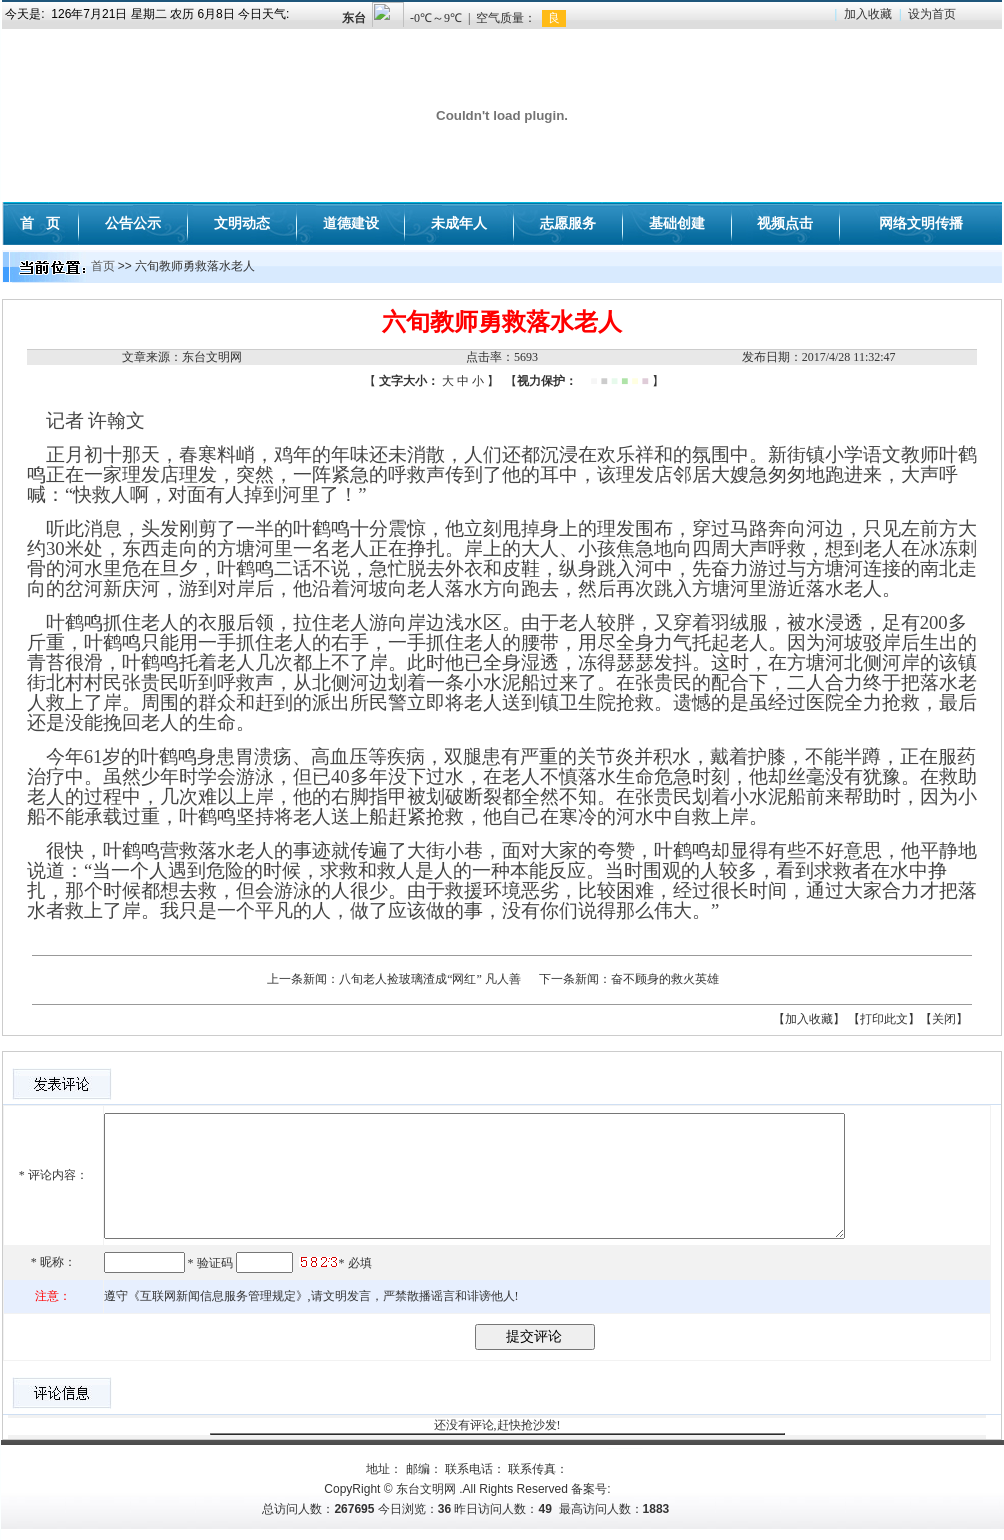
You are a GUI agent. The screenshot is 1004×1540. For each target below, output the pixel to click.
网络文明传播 (921, 223)
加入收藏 (868, 14)
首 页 (40, 223)
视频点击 (785, 223)
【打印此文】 (884, 1019)
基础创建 (677, 223)
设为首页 (932, 14)
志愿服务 (568, 223)
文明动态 (242, 223)
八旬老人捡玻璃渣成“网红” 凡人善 (430, 979)
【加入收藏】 (809, 1019)
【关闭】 (944, 1019)
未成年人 (459, 223)
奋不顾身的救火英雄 (665, 979)
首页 (103, 266)
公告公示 (133, 223)
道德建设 (351, 223)
